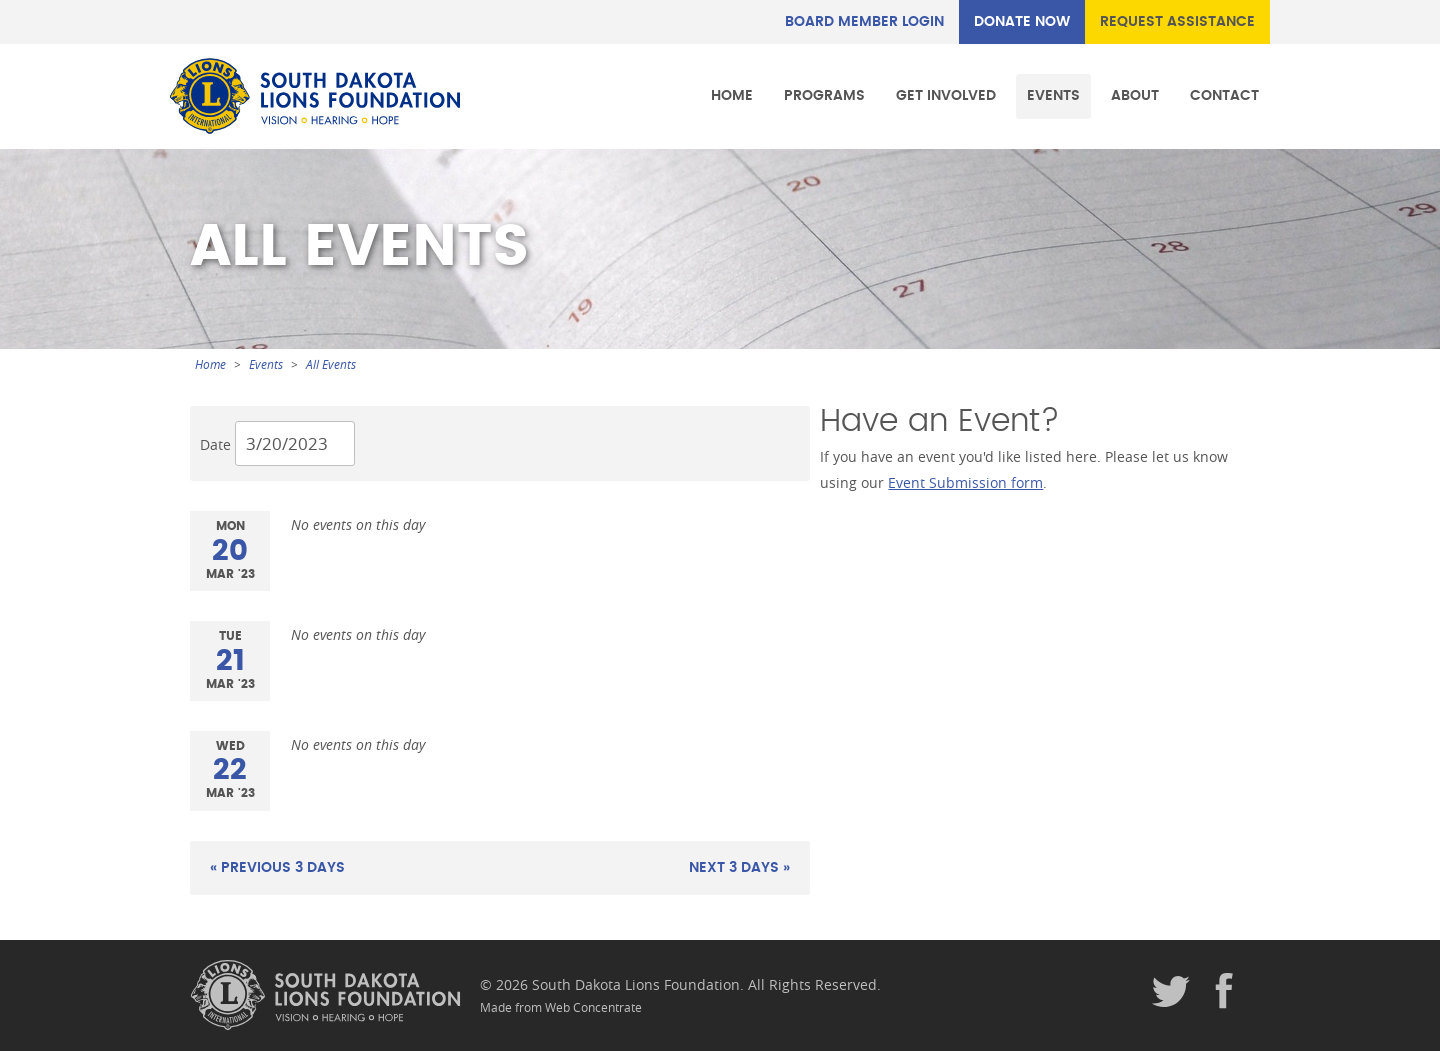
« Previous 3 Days (277, 867)
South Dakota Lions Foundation (315, 96)
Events (1053, 95)
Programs (824, 95)
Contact (1224, 95)
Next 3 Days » (739, 867)
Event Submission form (965, 482)
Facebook (1225, 992)
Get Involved (946, 95)
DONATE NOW (1022, 21)
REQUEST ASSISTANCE (1177, 21)
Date (215, 444)
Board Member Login (864, 21)
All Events (331, 364)
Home (732, 95)
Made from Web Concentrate (561, 1007)
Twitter (1171, 992)
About (1135, 95)
